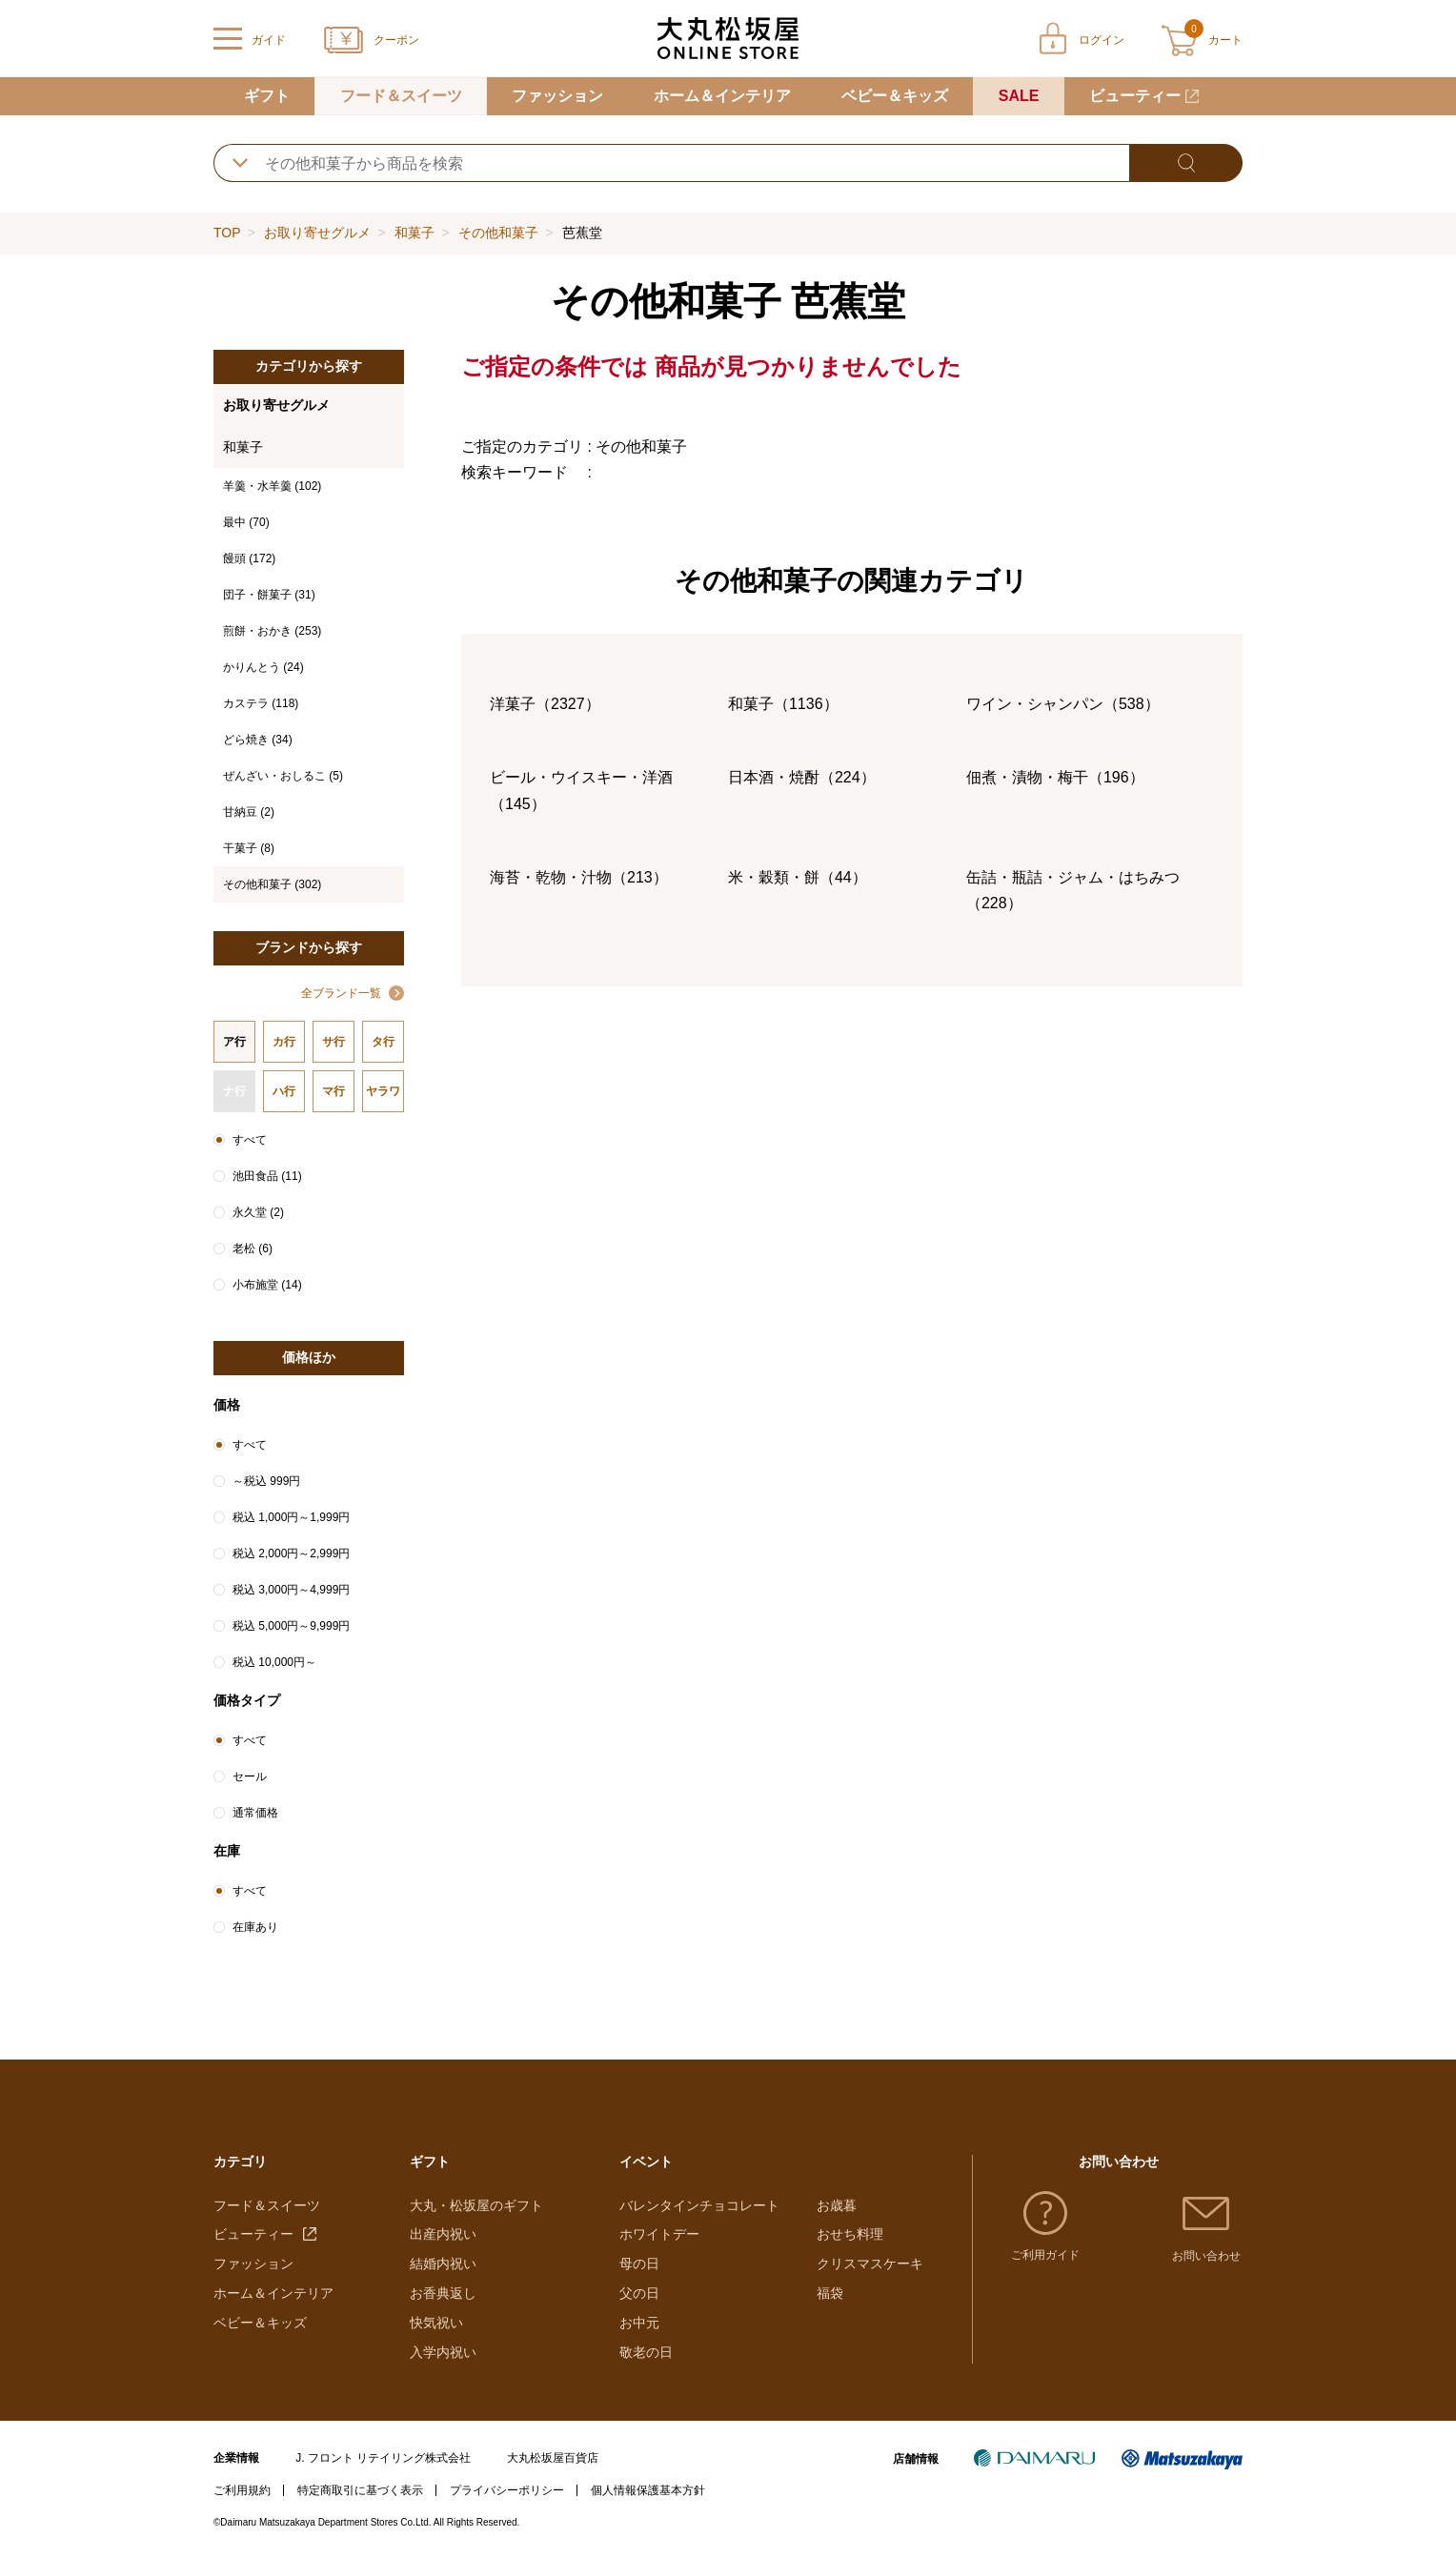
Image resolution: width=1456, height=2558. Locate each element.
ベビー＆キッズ (894, 96)
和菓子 (414, 232)
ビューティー (1135, 96)
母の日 (639, 2263)
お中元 (639, 2322)
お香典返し (443, 2293)
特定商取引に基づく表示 (360, 2490)
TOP (226, 232)
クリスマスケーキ (870, 2263)
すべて (250, 1140)
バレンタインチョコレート (699, 2205)
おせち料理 (850, 2234)
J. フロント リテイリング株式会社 (383, 2458)
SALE (1019, 96)
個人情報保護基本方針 (648, 2490)
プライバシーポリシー (507, 2490)
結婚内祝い (443, 2263)
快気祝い (436, 2322)
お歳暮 (837, 2205)
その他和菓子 (498, 232)
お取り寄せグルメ (317, 232)
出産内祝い (443, 2234)
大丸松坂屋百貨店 (552, 2458)
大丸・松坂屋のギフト (476, 2205)
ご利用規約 (242, 2490)
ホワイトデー (659, 2234)
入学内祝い (443, 2352)
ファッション (557, 96)
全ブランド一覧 (341, 993)
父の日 (639, 2293)
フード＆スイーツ (401, 96)
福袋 (830, 2293)
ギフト (267, 96)
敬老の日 (646, 2352)
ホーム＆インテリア (722, 96)
